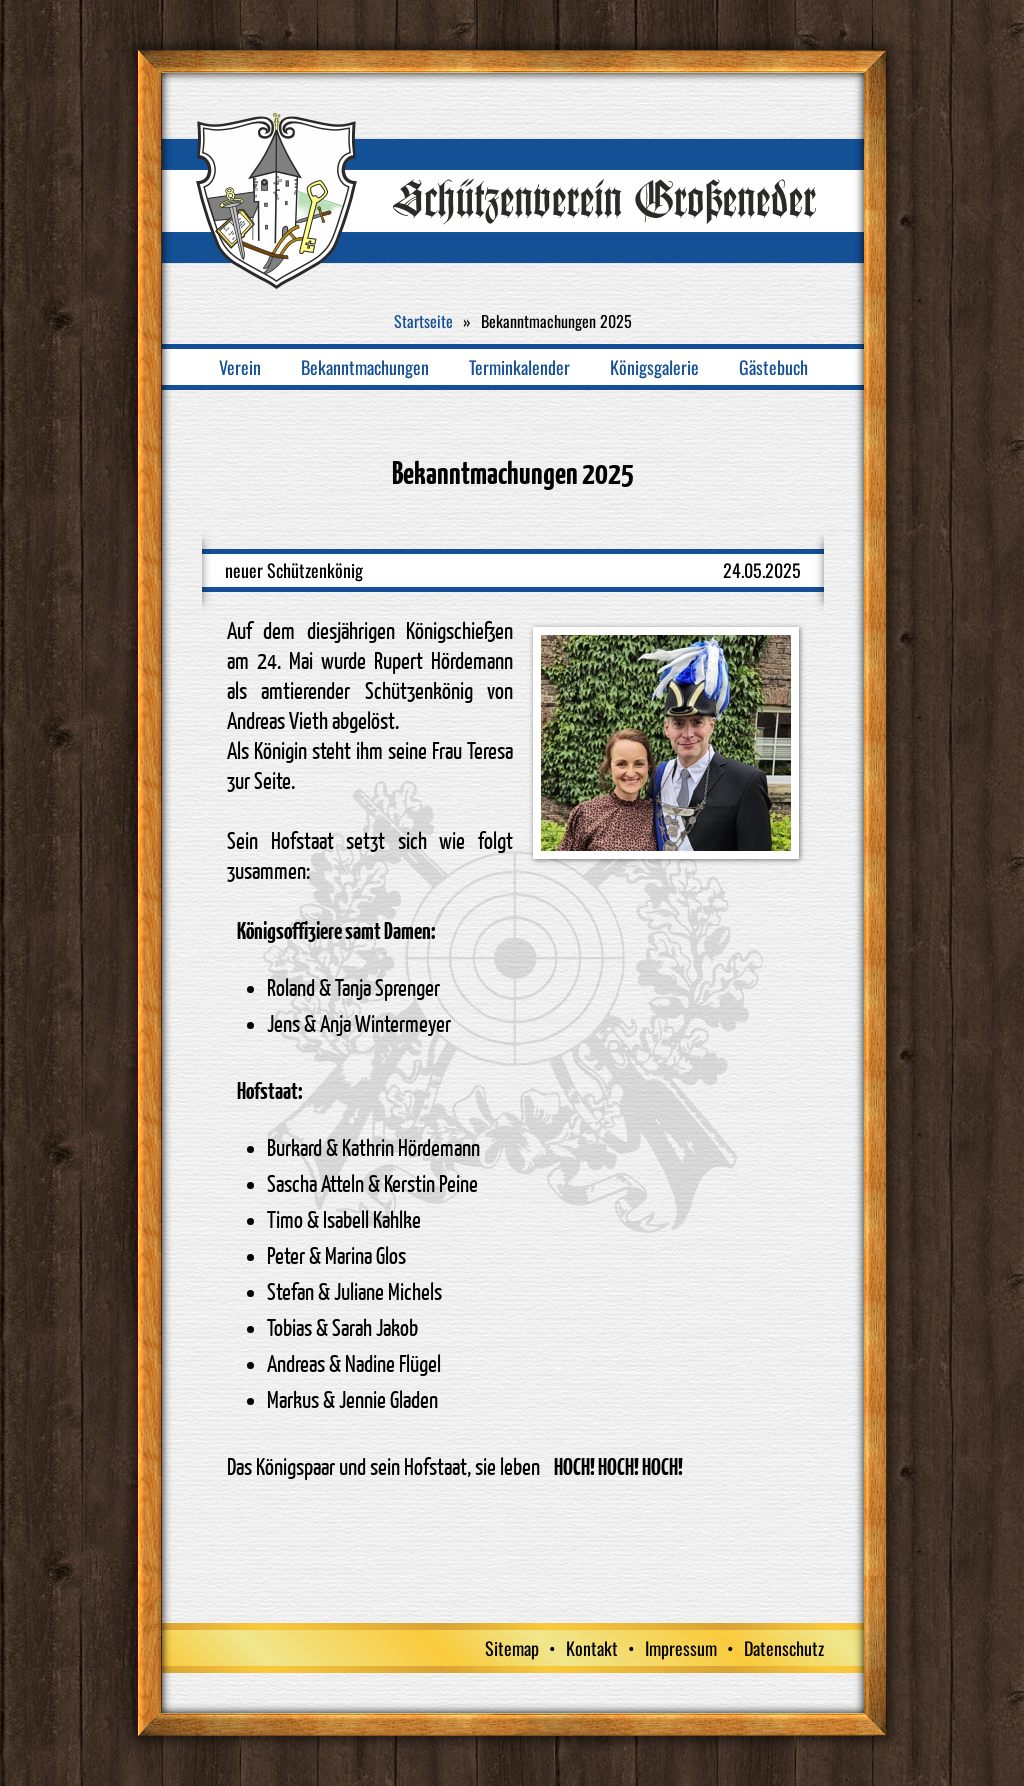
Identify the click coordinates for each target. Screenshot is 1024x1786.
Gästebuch (773, 367)
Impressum (681, 1648)
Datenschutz (784, 1648)
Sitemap (512, 1648)
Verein (240, 367)
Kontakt (592, 1648)
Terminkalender (519, 367)
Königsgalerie (654, 367)
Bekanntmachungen (365, 367)
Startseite (423, 321)
